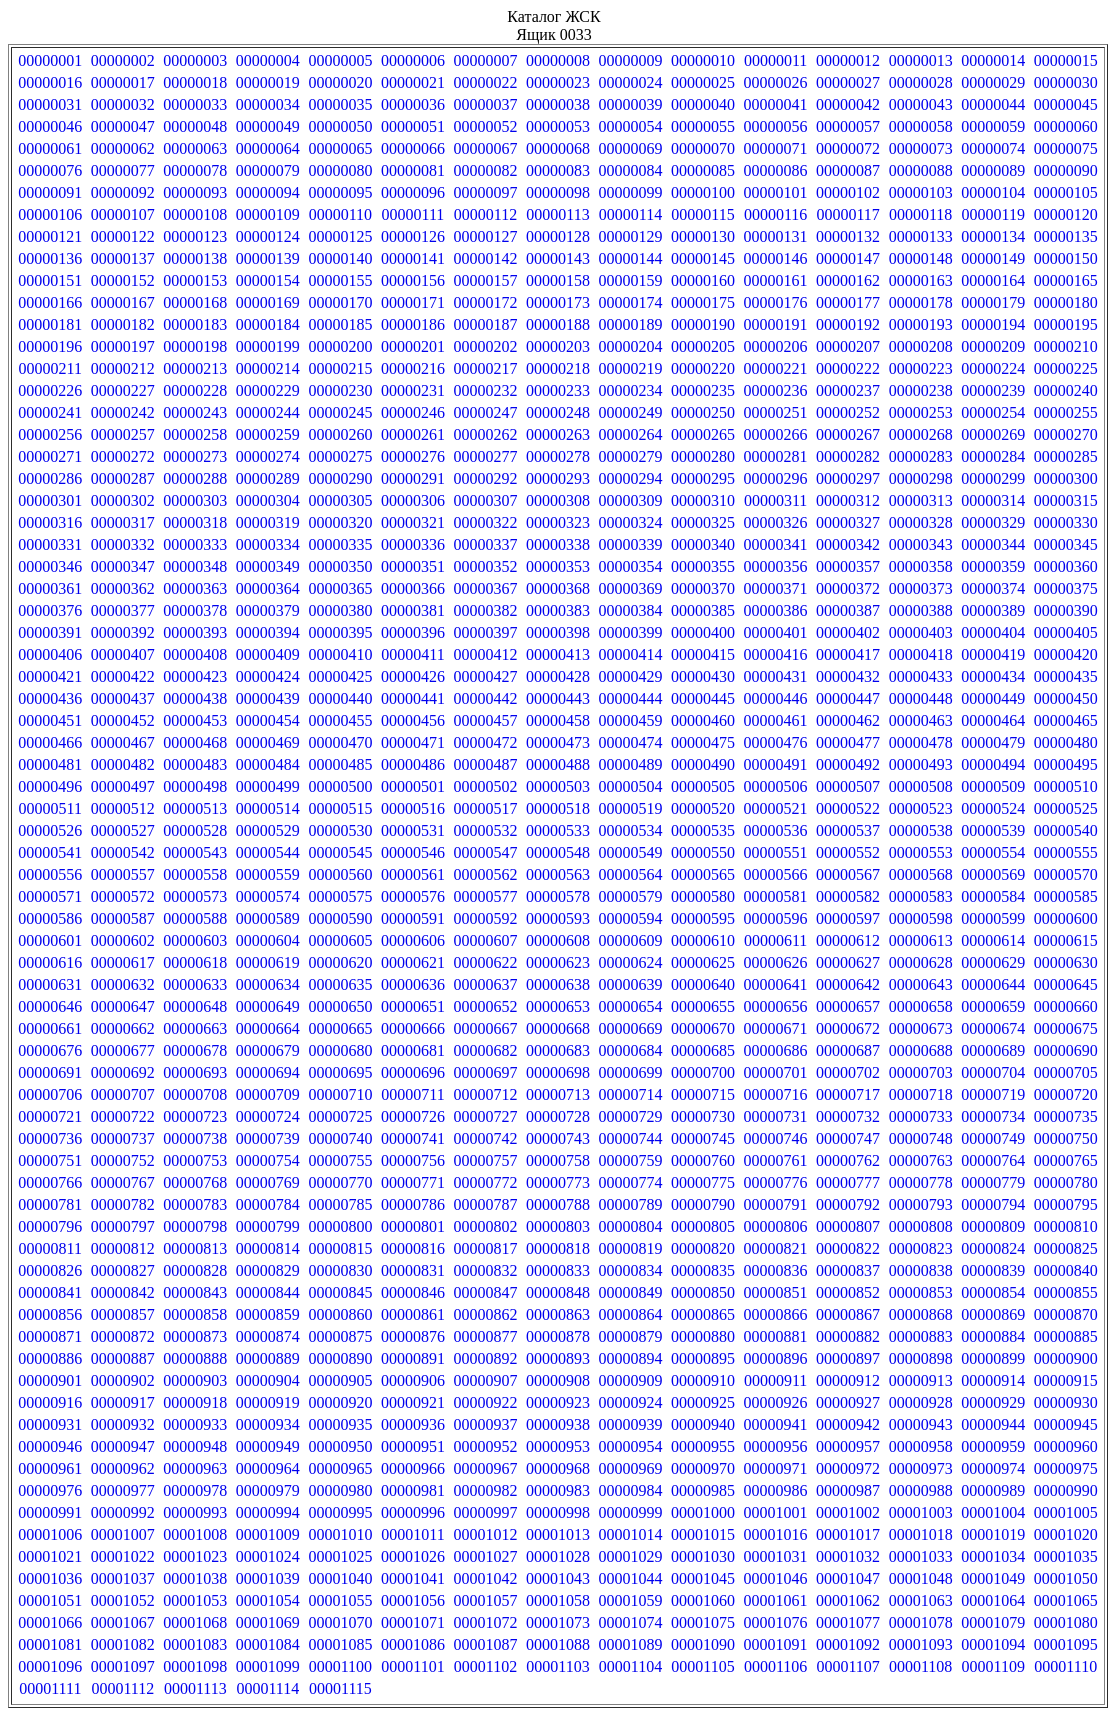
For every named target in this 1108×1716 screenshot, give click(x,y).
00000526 (50, 830)
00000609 (631, 940)
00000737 (123, 1138)
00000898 (921, 1358)
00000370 (703, 588)
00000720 (1066, 1094)
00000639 (631, 984)
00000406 (50, 654)
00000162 (848, 280)
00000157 (485, 280)
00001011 (412, 1534)
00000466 (50, 742)
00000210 (1066, 346)
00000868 (921, 1314)
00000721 (50, 1116)
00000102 (848, 192)
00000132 (848, 236)
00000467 (123, 742)
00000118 (920, 214)
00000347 (123, 566)
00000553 (921, 852)
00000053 (558, 126)
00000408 (195, 654)
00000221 (776, 368)
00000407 (123, 654)
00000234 (631, 390)
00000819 (631, 1248)
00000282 (848, 456)
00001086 (413, 1644)
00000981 (413, 1490)
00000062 (123, 148)
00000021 (413, 82)
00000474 (631, 742)
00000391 (50, 632)
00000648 (195, 1006)
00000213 (195, 368)
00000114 (630, 214)
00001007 (123, 1534)
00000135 (1066, 236)
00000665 (340, 1028)
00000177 (848, 302)
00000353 (558, 566)
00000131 (776, 236)
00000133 (921, 236)
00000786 (413, 1204)
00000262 (485, 434)
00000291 (413, 478)
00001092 (848, 1644)
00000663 (195, 1028)
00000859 (268, 1314)
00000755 (340, 1160)
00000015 (1066, 60)
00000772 (485, 1182)
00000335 (340, 544)
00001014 (631, 1534)
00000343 (921, 544)
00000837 (848, 1270)
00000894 (631, 1358)
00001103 (557, 1666)
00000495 (1066, 764)
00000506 (776, 786)
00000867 (848, 1314)
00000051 (413, 126)
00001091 (776, 1644)
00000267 (848, 434)
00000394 (268, 632)
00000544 (268, 852)
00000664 (268, 1028)
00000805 (703, 1226)
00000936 (413, 1424)
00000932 (123, 1424)
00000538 (921, 830)
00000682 (485, 1050)
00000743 (558, 1138)
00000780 (1066, 1182)
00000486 (413, 764)
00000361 (50, 588)
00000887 (123, 1358)
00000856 (50, 1314)
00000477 (848, 742)
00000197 (123, 346)
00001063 (921, 1600)
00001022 (123, 1556)
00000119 (992, 214)
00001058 (558, 1600)
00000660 (1066, 1006)
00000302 (123, 500)
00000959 (993, 1446)
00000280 (703, 456)
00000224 (993, 368)
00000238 (921, 390)
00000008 (558, 60)
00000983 (558, 1490)
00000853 (921, 1292)
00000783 (195, 1204)
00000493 (921, 764)
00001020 (1066, 1534)
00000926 (776, 1402)
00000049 (268, 126)
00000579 (631, 896)
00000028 (921, 82)
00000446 (776, 698)
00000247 (485, 412)
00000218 (558, 368)
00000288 (195, 478)
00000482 (123, 764)
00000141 (413, 258)
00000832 (485, 1270)
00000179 (993, 302)
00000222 (848, 368)
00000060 (1066, 126)
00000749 (993, 1138)
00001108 (920, 1666)
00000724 (268, 1116)
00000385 (703, 610)
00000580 (703, 896)
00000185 (340, 324)
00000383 (558, 610)
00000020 (340, 82)
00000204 (631, 346)
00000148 (921, 258)
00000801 (413, 1226)
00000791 (776, 1204)
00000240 (1066, 390)
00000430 (703, 676)
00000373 (921, 588)
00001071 (413, 1622)
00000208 (921, 346)
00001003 (921, 1512)
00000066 (413, 148)
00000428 (558, 676)
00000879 (631, 1336)
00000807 (848, 1226)
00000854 (993, 1292)
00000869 (993, 1314)
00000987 (848, 1490)
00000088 (921, 170)
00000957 (848, 1446)
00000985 (703, 1490)
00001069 (268, 1622)
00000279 (631, 456)
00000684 (631, 1050)
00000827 (123, 1270)
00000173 (558, 302)
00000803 (558, 1226)
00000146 (776, 258)
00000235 (703, 390)
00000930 (1066, 1402)
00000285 (1066, 456)
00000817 (485, 1248)
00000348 (195, 566)
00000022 (485, 82)
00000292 (485, 478)
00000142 (485, 258)
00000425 (340, 676)
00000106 (50, 214)
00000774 (631, 1182)
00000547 (485, 852)
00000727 (485, 1116)
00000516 (413, 808)
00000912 (848, 1380)
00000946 (50, 1446)
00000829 (268, 1270)
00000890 (340, 1358)
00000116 (775, 214)
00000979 (268, 1490)
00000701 (776, 1072)
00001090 (703, 1644)
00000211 (50, 368)
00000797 (123, 1226)
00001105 (702, 1666)
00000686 (776, 1050)
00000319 (268, 522)
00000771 (413, 1182)
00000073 (921, 148)
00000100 (703, 192)
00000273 (195, 456)
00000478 (921, 742)
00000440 (340, 698)
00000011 (775, 60)
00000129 (631, 236)
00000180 (1066, 302)
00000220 (703, 368)
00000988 (921, 1490)
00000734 (993, 1116)
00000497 (123, 786)
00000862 (485, 1314)
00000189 (631, 324)
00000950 (340, 1446)
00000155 (340, 280)
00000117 (847, 214)
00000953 (558, 1446)
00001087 (485, 1644)
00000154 (268, 280)
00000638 (558, 984)
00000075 (1066, 148)
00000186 (413, 324)
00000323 (558, 522)
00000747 (848, 1138)
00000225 (1066, 368)
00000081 (413, 170)
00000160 (703, 280)
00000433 (921, 676)
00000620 (340, 962)
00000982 (485, 1490)
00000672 (848, 1028)
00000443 (558, 698)
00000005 (340, 60)
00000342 (848, 544)
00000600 (1066, 918)
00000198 (195, 346)
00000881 (776, 1336)
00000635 (340, 984)
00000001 (50, 60)
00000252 (848, 412)
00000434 (993, 676)
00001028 (558, 1556)
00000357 (848, 566)
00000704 (993, 1072)
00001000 (703, 1512)
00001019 (993, 1534)
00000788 (558, 1204)
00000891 (413, 1358)
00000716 (776, 1094)
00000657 (848, 1006)
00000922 (485, 1402)
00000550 (703, 852)
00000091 (50, 192)
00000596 (776, 918)
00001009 (268, 1534)
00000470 (340, 742)
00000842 (123, 1292)
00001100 (340, 1666)
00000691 (50, 1072)
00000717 (848, 1094)
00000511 (50, 808)
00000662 (123, 1028)
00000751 (50, 1160)
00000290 (340, 478)
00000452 (123, 720)
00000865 (703, 1314)
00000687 (848, 1050)
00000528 (195, 830)
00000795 (1066, 1204)
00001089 (631, 1644)
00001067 (123, 1622)
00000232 (485, 390)
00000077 (123, 170)
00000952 (485, 1446)
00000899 (993, 1358)
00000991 (50, 1512)
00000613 (921, 940)
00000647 (123, 1006)
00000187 (485, 324)
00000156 (413, 280)
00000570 (1066, 874)
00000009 (631, 60)
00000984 (631, 1490)
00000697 (485, 1072)
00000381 (413, 610)
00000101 (776, 192)
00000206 (776, 346)
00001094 (993, 1644)
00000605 (340, 940)
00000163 (921, 280)
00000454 (268, 720)
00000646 (50, 1006)
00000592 (485, 918)
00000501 (413, 786)
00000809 (993, 1226)
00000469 (268, 742)
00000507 (848, 786)
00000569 (993, 874)
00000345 (1066, 544)
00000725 (340, 1116)
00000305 (340, 500)
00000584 (993, 896)
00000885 (1066, 1336)
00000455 (340, 720)
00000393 (195, 632)
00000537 (848, 830)
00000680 (340, 1050)
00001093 (921, 1644)
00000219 (631, 368)
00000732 (848, 1116)
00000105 (1066, 192)
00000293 (558, 478)
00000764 (993, 1160)
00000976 (50, 1490)
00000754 (268, 1160)
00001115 (340, 1688)
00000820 (703, 1248)
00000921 (413, 1402)
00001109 (992, 1666)
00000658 (921, 1006)
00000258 (195, 434)
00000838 (921, 1270)
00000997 (485, 1512)
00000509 (993, 786)
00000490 (703, 764)
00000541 (50, 852)
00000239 (993, 390)
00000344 (993, 544)
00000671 (776, 1028)
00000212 (123, 368)
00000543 (195, 852)
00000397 (485, 632)
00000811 (50, 1248)
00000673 (921, 1028)
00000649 (268, 1006)
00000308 (558, 500)
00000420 (1066, 654)
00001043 (558, 1578)
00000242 (123, 412)
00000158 (558, 280)
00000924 (631, 1402)
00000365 (340, 588)
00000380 (340, 610)
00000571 (50, 896)
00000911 (775, 1380)
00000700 (703, 1072)
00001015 (703, 1534)
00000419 (993, 654)
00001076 (776, 1622)
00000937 (485, 1424)
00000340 (703, 544)
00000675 (1066, 1028)
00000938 (558, 1424)
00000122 (123, 236)
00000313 (921, 500)
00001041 (413, 1578)
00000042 (848, 104)
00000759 (631, 1160)
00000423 (195, 676)
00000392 (123, 632)
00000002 (123, 60)
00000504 (631, 786)
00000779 (993, 1182)
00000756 (413, 1160)
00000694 (268, 1072)
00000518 (558, 808)
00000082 (485, 170)
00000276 (413, 456)
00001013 (558, 1534)
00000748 (921, 1138)
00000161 (776, 280)
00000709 (268, 1094)
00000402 (848, 632)
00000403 (921, 632)
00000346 (50, 566)
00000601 (50, 940)
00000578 (558, 896)
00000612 (848, 940)
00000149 (993, 258)
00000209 (993, 346)
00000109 (268, 214)
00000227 (123, 390)
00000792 (848, 1204)
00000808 (921, 1226)
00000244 (268, 412)
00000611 (775, 940)
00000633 (195, 984)
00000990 (1066, 1490)
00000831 (413, 1270)
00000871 (50, 1336)
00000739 (268, 1138)
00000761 (776, 1160)
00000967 (485, 1468)
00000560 (340, 874)
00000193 (921, 324)
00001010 (340, 1534)
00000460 (703, 720)
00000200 (340, 346)
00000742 (485, 1138)
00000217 (485, 368)
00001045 (703, 1578)
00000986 (776, 1490)
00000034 (268, 104)
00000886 (50, 1358)
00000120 (1066, 214)
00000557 (123, 874)
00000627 (848, 962)
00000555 (1066, 852)
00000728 (558, 1116)
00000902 (123, 1380)
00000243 (195, 412)
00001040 (340, 1578)
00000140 (340, 258)
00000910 (703, 1380)
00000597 (848, 918)
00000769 (268, 1182)
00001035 (1066, 1556)
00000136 (50, 258)
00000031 (50, 104)
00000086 (776, 170)
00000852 (848, 1292)
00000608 (558, 940)
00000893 (558, 1358)
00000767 (123, 1182)
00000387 (848, 610)
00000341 (776, 544)
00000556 (50, 874)
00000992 (123, 1512)
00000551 (776, 852)
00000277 (485, 456)
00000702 (848, 1072)
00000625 (703, 962)
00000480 (1066, 742)
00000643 (921, 984)
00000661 (50, 1028)
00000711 (412, 1094)
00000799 (268, 1226)
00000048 (195, 126)
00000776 (776, 1182)
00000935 (340, 1424)
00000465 (1066, 720)
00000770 (340, 1182)
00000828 (195, 1270)
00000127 (485, 236)
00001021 (50, 1556)
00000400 (703, 632)
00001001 (776, 1512)
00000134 (993, 236)
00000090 (1066, 170)
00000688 (921, 1050)
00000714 (631, 1094)
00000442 (485, 698)
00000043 (921, 104)
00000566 (776, 874)
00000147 (848, 258)
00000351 (413, 566)
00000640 (703, 984)
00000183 (195, 324)
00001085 (340, 1644)
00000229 (268, 390)
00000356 (776, 566)
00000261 (413, 434)
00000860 (340, 1314)
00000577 (485, 896)
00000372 (848, 588)
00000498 (195, 786)
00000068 (558, 148)
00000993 (195, 1512)
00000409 (268, 654)
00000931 (50, 1424)
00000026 (776, 82)
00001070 (340, 1622)
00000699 (631, 1072)
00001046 (776, 1578)
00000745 (703, 1138)
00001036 (50, 1578)
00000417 (848, 654)
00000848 (558, 1292)
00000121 (50, 236)
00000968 (558, 1468)
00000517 (485, 808)
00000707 (123, 1094)
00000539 (993, 830)
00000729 (631, 1116)
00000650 (340, 1006)
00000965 (340, 1468)
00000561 (413, 874)
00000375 (1066, 588)
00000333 (195, 544)
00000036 (413, 104)
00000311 (775, 500)
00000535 (703, 830)
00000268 (921, 434)
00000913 (921, 1380)
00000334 (268, 544)
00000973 (921, 1468)
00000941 (776, 1424)
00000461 (776, 720)
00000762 (848, 1160)
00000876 (413, 1336)
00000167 (123, 302)
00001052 (123, 1600)
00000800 (340, 1226)
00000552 (848, 852)
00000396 (413, 632)
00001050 (1066, 1578)
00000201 (413, 346)
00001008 (195, 1534)
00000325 (703, 522)
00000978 (195, 1490)
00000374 (993, 588)
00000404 (993, 632)
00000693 (195, 1072)
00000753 (195, 1160)
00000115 (702, 214)
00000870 (1066, 1314)
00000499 (268, 786)
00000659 (993, 1006)
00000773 (558, 1182)
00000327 (848, 522)
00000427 (485, 676)
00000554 (993, 852)
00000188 (558, 324)
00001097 (123, 1666)
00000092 (123, 192)
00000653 (558, 1006)
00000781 (50, 1204)
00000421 (50, 676)
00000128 (558, 236)
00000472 (485, 742)
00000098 (558, 192)
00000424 (268, 676)
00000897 (848, 1358)
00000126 (413, 236)
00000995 (340, 1512)
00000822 (848, 1248)
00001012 (485, 1534)
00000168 (195, 302)
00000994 (268, 1512)
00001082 (123, 1644)
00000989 (993, 1490)
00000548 (558, 852)
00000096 (413, 192)
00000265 (703, 434)
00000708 (195, 1094)
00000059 (993, 126)
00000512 (123, 808)
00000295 (703, 478)
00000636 (413, 984)
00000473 (558, 742)
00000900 (1066, 1358)
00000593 (558, 918)
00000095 (340, 192)
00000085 (703, 170)
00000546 (413, 852)
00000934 (268, 1424)
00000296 (776, 478)
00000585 (1066, 896)
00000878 (558, 1336)
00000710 (340, 1094)
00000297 (848, 478)
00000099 (631, 192)
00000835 (703, 1270)
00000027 (848, 82)
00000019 (268, 82)
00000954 (631, 1446)
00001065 (1066, 1600)
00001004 (993, 1512)
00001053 (195, 1600)
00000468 (195, 742)
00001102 (485, 1666)
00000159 (631, 280)
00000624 (631, 962)
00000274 (268, 456)
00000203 (558, 346)
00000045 (1066, 104)
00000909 (631, 1380)
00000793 (921, 1204)
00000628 (921, 962)
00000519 (631, 808)
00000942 (848, 1424)
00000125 (340, 236)
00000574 (268, 896)
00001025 (340, 1556)
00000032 (123, 104)
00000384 (631, 610)
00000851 (776, 1292)
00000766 (50, 1182)
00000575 (340, 896)
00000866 (776, 1314)
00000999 (631, 1512)
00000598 (921, 918)
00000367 (485, 588)
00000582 (848, 896)
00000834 (631, 1270)
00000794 (993, 1204)
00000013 (921, 60)
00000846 (413, 1292)
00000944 (993, 1424)
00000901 (50, 1380)
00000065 (340, 148)
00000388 (921, 610)
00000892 (485, 1358)
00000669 (631, 1028)
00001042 (485, 1578)
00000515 (340, 808)
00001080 (1066, 1622)
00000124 (268, 236)
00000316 (50, 522)
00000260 (340, 434)
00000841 (50, 1292)
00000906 (413, 1380)
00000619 (268, 962)
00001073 (558, 1622)
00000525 (1066, 808)
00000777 (848, 1182)
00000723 (195, 1116)
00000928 (921, 1402)
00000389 (993, 610)
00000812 (123, 1248)
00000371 (776, 588)
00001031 (776, 1556)
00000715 (703, 1094)
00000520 (703, 808)
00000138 (195, 258)
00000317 (123, 522)
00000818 (558, 1248)
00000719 (993, 1094)
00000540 (1066, 830)
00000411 (412, 654)
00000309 (631, 500)
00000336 (413, 544)
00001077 (848, 1622)
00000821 (776, 1248)
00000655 (703, 1006)
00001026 (413, 1556)
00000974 (993, 1468)
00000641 (776, 984)
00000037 (485, 104)
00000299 (993, 478)
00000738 (195, 1138)
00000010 (703, 60)
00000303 (195, 500)
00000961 (50, 1468)
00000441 (413, 698)
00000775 (703, 1182)
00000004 (268, 60)
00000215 (340, 368)
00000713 (558, 1094)
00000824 (993, 1248)
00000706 (50, 1094)
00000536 (776, 830)
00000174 (631, 302)
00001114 (267, 1688)
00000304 (268, 500)
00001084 (268, 1644)
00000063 (195, 148)
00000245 (340, 412)
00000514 (268, 808)
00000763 (921, 1160)
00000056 (776, 126)
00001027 (485, 1556)
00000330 (1066, 522)
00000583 (921, 896)
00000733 (921, 1116)
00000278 (558, 456)
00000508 (921, 786)
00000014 (993, 60)
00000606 (413, 940)
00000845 (340, 1292)
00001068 (195, 1622)
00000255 (1066, 412)
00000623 (558, 962)
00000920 (340, 1402)
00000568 (921, 874)
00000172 (485, 302)
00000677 (123, 1050)
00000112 (485, 214)
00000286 (50, 478)
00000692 (123, 1072)
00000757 (485, 1160)
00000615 (1066, 940)
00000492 (848, 764)
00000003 (195, 60)
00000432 (848, 676)
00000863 (558, 1314)
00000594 (631, 918)
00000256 (50, 434)
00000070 (703, 148)
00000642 (848, 984)
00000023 (558, 82)
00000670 (703, 1028)
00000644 (993, 984)
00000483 (195, 764)
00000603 (195, 940)
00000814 (268, 1248)
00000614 (993, 940)
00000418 (921, 654)
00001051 (50, 1600)
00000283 (921, 456)
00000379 (268, 610)
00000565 (703, 874)
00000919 (268, 1402)
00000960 (1066, 1446)
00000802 (485, 1226)
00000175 (703, 302)
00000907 (485, 1380)
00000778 (921, 1182)
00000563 (558, 874)
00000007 (485, 60)
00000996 (413, 1512)
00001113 (195, 1688)
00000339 (631, 544)
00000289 (268, 478)
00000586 (50, 918)
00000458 (558, 720)
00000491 (776, 764)
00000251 (776, 412)
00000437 (123, 698)
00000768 (195, 1182)
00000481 (50, 764)
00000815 (340, 1248)
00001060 (703, 1600)
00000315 (1066, 500)
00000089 (993, 170)
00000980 (340, 1490)
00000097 (485, 192)
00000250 (703, 412)
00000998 (558, 1512)
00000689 (993, 1050)
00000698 (558, 1072)
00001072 (485, 1622)
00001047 (848, 1578)
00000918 (195, 1402)
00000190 (703, 324)
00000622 (485, 962)
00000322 (485, 522)
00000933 (195, 1424)
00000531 (413, 830)
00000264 (631, 434)
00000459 (631, 720)
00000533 (558, 830)
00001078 (921, 1622)
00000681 (413, 1050)
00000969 (631, 1468)
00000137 (123, 258)
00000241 (50, 412)
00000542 (123, 852)
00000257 (123, 434)
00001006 (50, 1534)
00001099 (268, 1666)
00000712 (485, 1094)
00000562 (485, 874)
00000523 (921, 808)
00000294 (631, 478)
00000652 (485, 1006)
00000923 (558, 1402)
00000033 (195, 104)
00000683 (558, 1050)
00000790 (703, 1204)
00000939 (631, 1424)
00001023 (195, 1556)
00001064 (993, 1600)
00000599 (993, 918)
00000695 (340, 1072)
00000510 (1066, 786)
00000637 (485, 984)
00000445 (703, 698)
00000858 (195, 1314)
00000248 (558, 412)
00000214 (268, 368)
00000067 (485, 148)
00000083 (558, 170)
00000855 (1066, 1292)
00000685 (703, 1050)
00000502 (485, 786)
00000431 (776, 676)
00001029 (631, 1556)
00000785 (340, 1204)
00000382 (485, 610)
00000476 (776, 742)
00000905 (340, 1380)
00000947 (123, 1446)
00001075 (703, 1622)
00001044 (631, 1578)
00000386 (776, 610)
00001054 (268, 1600)
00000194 (993, 324)
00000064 (268, 148)
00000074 (993, 148)
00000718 (921, 1094)
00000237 (848, 390)
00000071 (776, 148)
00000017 (123, 82)
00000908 (558, 1380)
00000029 (993, 82)
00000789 (631, 1204)
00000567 (848, 874)
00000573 (195, 896)
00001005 (1066, 1512)
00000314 (993, 500)
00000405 (1066, 632)
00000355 (703, 566)
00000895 (703, 1358)
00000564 (631, 874)
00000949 (268, 1446)
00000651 (413, 1006)
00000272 (123, 456)
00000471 (413, 742)
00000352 (485, 566)
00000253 (921, 412)
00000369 (631, 588)
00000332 (123, 544)
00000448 (921, 698)
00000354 (631, 566)
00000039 (631, 104)
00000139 (268, 258)
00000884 (993, 1336)
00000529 (268, 830)
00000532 (485, 830)
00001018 (921, 1534)
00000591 (413, 918)
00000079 (268, 170)
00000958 (921, 1446)
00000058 (921, 126)
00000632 (123, 984)
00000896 (776, 1358)
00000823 (921, 1248)
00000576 (413, 896)
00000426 (413, 676)
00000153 (195, 280)
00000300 (1066, 478)
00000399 (631, 632)
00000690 (1066, 1050)
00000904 (268, 1380)
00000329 (993, 522)
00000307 (485, 500)
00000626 (776, 962)
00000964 (268, 1468)
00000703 (921, 1072)
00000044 (993, 104)
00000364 (268, 588)
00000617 (123, 962)
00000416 (776, 654)
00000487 (485, 764)
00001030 (703, 1556)
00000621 (413, 962)
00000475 (703, 742)
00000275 (340, 456)
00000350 (340, 566)
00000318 (195, 522)
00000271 (50, 456)
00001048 (921, 1578)
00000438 (195, 698)
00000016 (50, 82)
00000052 (485, 126)
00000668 (558, 1028)
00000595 (703, 918)
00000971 (776, 1468)
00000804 (631, 1226)
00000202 (485, 346)
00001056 (413, 1600)
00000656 (776, 1006)
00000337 (485, 544)
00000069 (631, 148)
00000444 (631, 698)
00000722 (123, 1116)
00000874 (268, 1336)
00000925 (703, 1402)
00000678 (195, 1050)
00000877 (485, 1336)
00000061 (50, 148)
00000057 (848, 126)
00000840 (1066, 1270)
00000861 (413, 1314)
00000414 (631, 654)
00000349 (268, 566)
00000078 (195, 170)
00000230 (340, 390)
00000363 (195, 588)
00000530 (340, 830)
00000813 (195, 1248)
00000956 (776, 1446)
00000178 (921, 302)
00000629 (993, 962)
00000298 (921, 478)
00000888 (195, 1358)
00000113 (557, 214)
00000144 (631, 258)
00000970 (703, 1468)
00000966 (413, 1468)
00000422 (123, 676)
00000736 (50, 1138)
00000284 (993, 456)
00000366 (413, 588)
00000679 (268, 1050)
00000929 (993, 1402)
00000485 (340, 764)
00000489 (631, 764)
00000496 (50, 786)
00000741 (413, 1138)
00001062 (848, 1600)
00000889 (268, 1358)
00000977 (123, 1490)
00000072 (848, 148)
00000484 (268, 764)
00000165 (1066, 280)
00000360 (1066, 566)
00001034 (993, 1556)
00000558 (195, 874)
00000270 (1066, 434)
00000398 (558, 632)
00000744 (631, 1138)
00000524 (993, 808)
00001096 (50, 1666)
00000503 (558, 786)
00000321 (413, 522)
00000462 (848, 720)
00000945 (1066, 1424)
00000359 (993, 566)
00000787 (485, 1204)
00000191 (776, 324)
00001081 (50, 1644)
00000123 (195, 236)
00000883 (921, 1336)
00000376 (50, 610)
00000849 (631, 1292)
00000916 (50, 1402)
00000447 (848, 698)
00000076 (50, 170)
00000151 (50, 280)
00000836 (776, 1270)
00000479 (993, 742)
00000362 (123, 588)
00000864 (631, 1314)
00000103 (921, 192)
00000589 (268, 918)
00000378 (195, 610)
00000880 (703, 1336)
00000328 (921, 522)
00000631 (50, 984)
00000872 (123, 1336)
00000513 (195, 808)
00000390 (1066, 610)
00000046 (50, 126)
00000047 (123, 126)
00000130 (703, 236)
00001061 (776, 1600)
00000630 (1066, 962)
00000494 (993, 764)
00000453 (195, 720)
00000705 (1066, 1072)
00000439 (268, 698)
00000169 (268, 302)
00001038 (195, 1578)
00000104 (993, 192)
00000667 (485, 1028)
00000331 (50, 544)
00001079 (993, 1622)
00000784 (268, 1204)
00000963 (195, 1468)
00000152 (123, 280)
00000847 (485, 1292)
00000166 (50, 302)
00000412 (485, 654)
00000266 (776, 434)
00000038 (558, 104)
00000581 (776, 896)
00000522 (848, 808)
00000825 (1066, 1248)
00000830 (340, 1270)
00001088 (558, 1644)
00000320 (340, 522)
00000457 (485, 720)
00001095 (1066, 1644)
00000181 (50, 324)
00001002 (848, 1512)
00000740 (340, 1138)
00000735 (1066, 1116)
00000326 (776, 522)
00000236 (776, 390)
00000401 (776, 632)
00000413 (558, 654)
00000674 (993, 1028)
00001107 (847, 1666)
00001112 (122, 1688)
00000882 (848, 1336)
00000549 (631, 852)
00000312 (848, 500)
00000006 (413, 60)
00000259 (268, 434)
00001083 (195, 1644)
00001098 (195, 1666)
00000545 (340, 852)
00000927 (848, 1402)
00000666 (413, 1028)
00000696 (413, 1072)
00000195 (1066, 324)
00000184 (268, 324)
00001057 (485, 1600)
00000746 (776, 1138)
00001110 (1065, 1666)
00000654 (631, 1006)
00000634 (268, 984)
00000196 (50, 346)
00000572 (123, 896)
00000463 (921, 720)
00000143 (558, 258)
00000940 (703, 1424)
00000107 (123, 214)
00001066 (50, 1622)
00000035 (340, 104)
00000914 (993, 1380)
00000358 (921, 566)
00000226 (50, 390)
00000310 (703, 500)
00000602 (123, 940)
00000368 (558, 588)
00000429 (631, 676)
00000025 (703, 82)
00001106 (775, 1666)
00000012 (848, 60)
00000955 (703, 1446)
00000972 (848, 1468)
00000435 (1066, 676)
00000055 (703, 126)
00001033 (921, 1556)
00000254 (993, 412)
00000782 (123, 1204)
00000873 (195, 1336)
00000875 (340, 1336)
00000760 (703, 1160)
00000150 (1066, 258)
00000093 (195, 192)
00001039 (268, 1578)
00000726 (413, 1116)
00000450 (1066, 698)
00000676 (50, 1050)
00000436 (50, 698)
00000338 (558, 544)
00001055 (340, 1600)
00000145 (703, 258)
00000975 (1066, 1468)
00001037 (123, 1578)
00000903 (195, 1380)
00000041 (776, 104)
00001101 (412, 1666)
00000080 (340, 170)
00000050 (340, 126)
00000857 (123, 1314)
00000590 (340, 918)
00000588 (195, 918)
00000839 (993, 1270)
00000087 (848, 170)
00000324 (631, 522)
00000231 (413, 390)
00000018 (195, 82)
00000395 (340, 632)
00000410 (340, 654)
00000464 (993, 720)
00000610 (703, 940)
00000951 (413, 1446)
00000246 (413, 412)
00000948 (195, 1446)
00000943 (921, 1424)
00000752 (123, 1160)
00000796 (50, 1226)
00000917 (123, 1402)
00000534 (631, 830)
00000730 (703, 1116)
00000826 (50, 1270)
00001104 (630, 1666)
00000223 (921, 368)
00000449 (993, 698)
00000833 (558, 1270)
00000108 (195, 214)
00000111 (413, 214)
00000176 (776, 302)
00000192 (848, 324)
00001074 (631, 1622)
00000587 (123, 918)
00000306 (413, 500)
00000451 (50, 720)
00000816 (413, 1248)
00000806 (776, 1226)
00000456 (413, 720)
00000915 (1066, 1380)
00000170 (340, 302)
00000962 (123, 1468)
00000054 (631, 126)
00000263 (558, 434)
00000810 (1066, 1226)
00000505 (703, 786)
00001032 (848, 1556)
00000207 (848, 346)
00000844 (268, 1292)
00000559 (268, 874)
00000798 (195, 1226)
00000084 (631, 170)
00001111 (50, 1688)
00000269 (993, 434)
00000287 (123, 478)
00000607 (485, 940)
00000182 (123, 324)
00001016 (776, 1534)
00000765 (1066, 1160)
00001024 (268, 1556)
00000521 (776, 808)
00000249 (631, 412)
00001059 (631, 1600)
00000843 (195, 1292)
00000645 (1066, 984)
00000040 (703, 104)
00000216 (413, 368)
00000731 (776, 1116)
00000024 (631, 82)
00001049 (993, 1578)
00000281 (776, 456)
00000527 (123, 830)
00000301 (50, 500)
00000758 (558, 1160)
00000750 (1066, 1138)
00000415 (703, 654)
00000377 (123, 610)
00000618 (195, 962)
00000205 (703, 346)
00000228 (195, 390)
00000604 (268, 940)
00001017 (848, 1534)
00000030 (1066, 82)
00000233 (558, 390)
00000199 (268, 346)
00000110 (340, 214)
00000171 (413, 302)
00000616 (50, 962)
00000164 (993, 280)
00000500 (340, 786)
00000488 (558, 764)
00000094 (268, 192)
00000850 (703, 1292)
